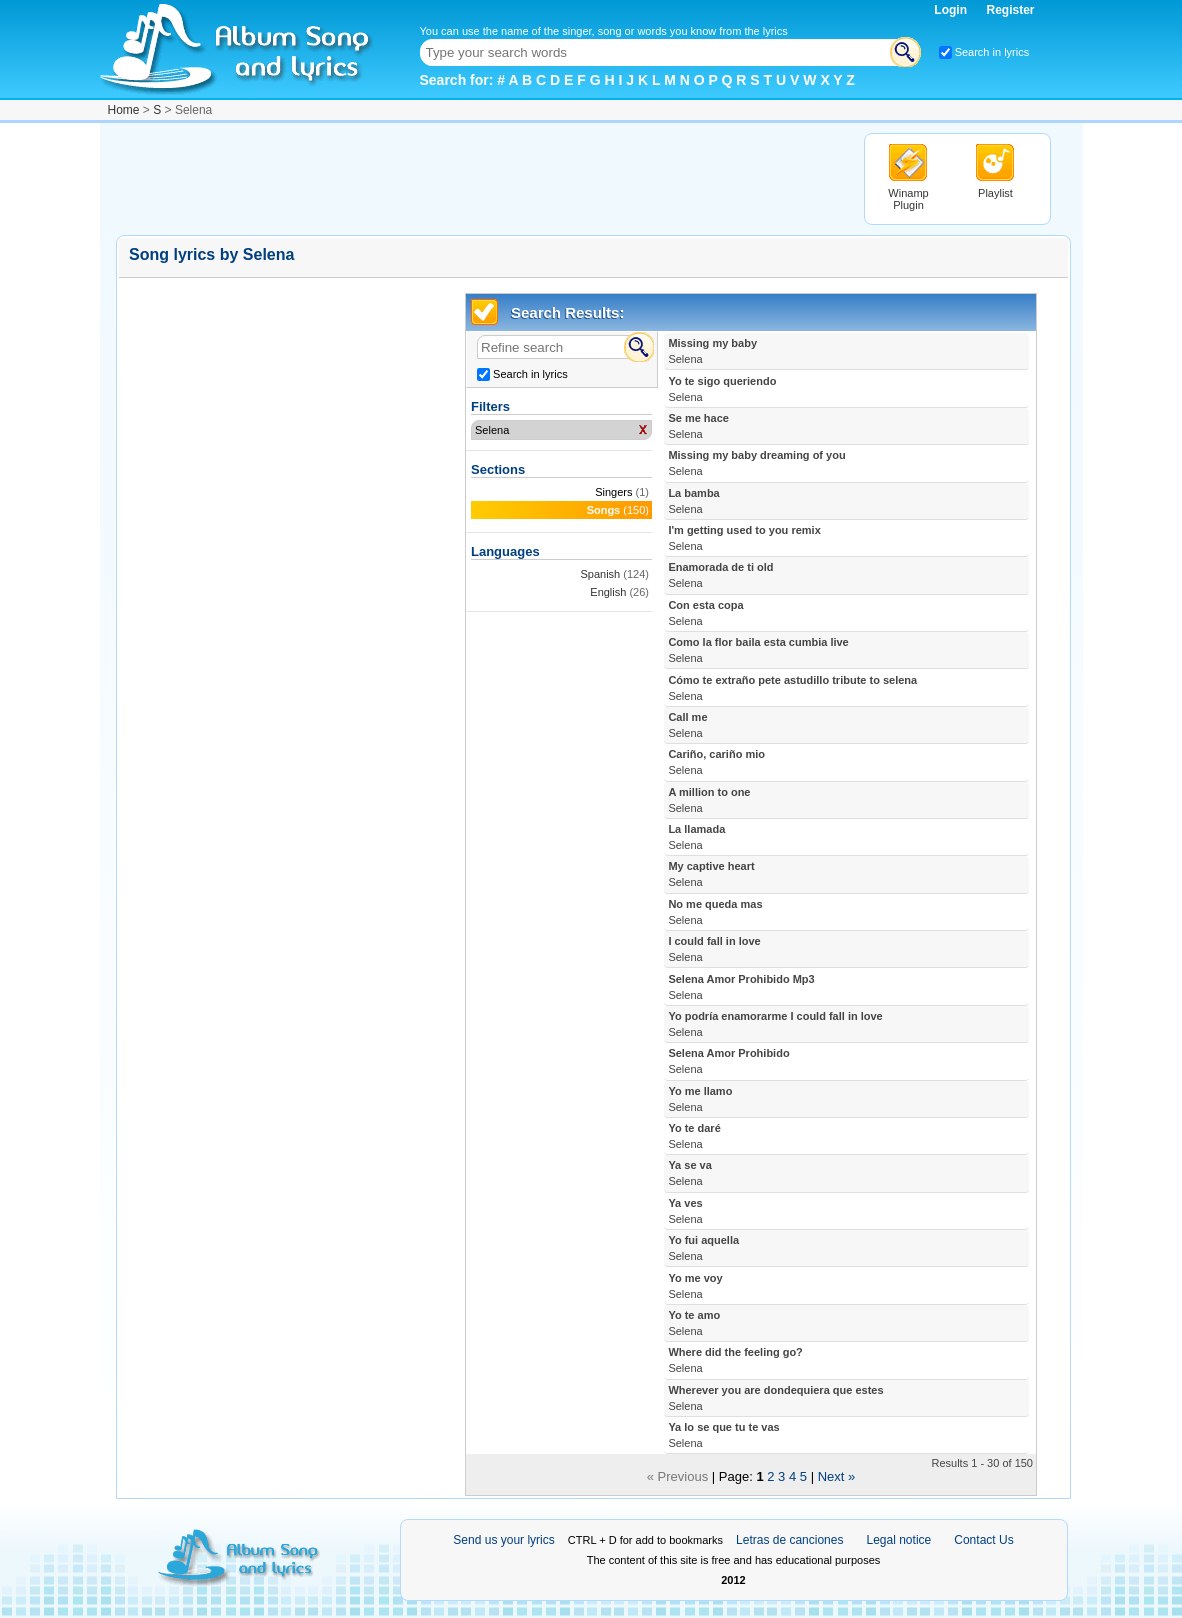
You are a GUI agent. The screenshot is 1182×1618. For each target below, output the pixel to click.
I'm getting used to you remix (744, 538)
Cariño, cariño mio (716, 762)
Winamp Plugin (908, 199)
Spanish (600, 574)
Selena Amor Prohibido (728, 1061)
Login (952, 10)
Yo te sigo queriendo (722, 389)
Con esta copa (705, 613)
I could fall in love (714, 949)
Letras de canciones (789, 1540)
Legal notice (899, 1540)
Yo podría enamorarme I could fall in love (775, 1024)
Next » (837, 1476)
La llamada (696, 837)
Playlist (995, 193)
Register (1010, 10)
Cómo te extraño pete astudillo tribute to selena (792, 688)
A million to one (709, 800)
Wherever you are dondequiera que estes (775, 1398)
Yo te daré (694, 1136)
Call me (687, 725)
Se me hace (698, 426)
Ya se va (689, 1173)
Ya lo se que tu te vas (723, 1435)
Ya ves (685, 1211)
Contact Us (983, 1540)
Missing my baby (712, 351)
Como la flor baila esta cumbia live (758, 650)
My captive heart (711, 874)
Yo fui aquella (703, 1248)
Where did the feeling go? (735, 1360)
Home (124, 110)
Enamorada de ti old (720, 575)
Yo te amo (694, 1323)
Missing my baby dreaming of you (756, 463)
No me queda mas (715, 912)
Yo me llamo (700, 1099)
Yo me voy (695, 1286)
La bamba (693, 501)
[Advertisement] (480, 178)
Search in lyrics (992, 52)
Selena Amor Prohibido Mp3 (741, 987)
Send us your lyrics (503, 1540)
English (608, 592)
